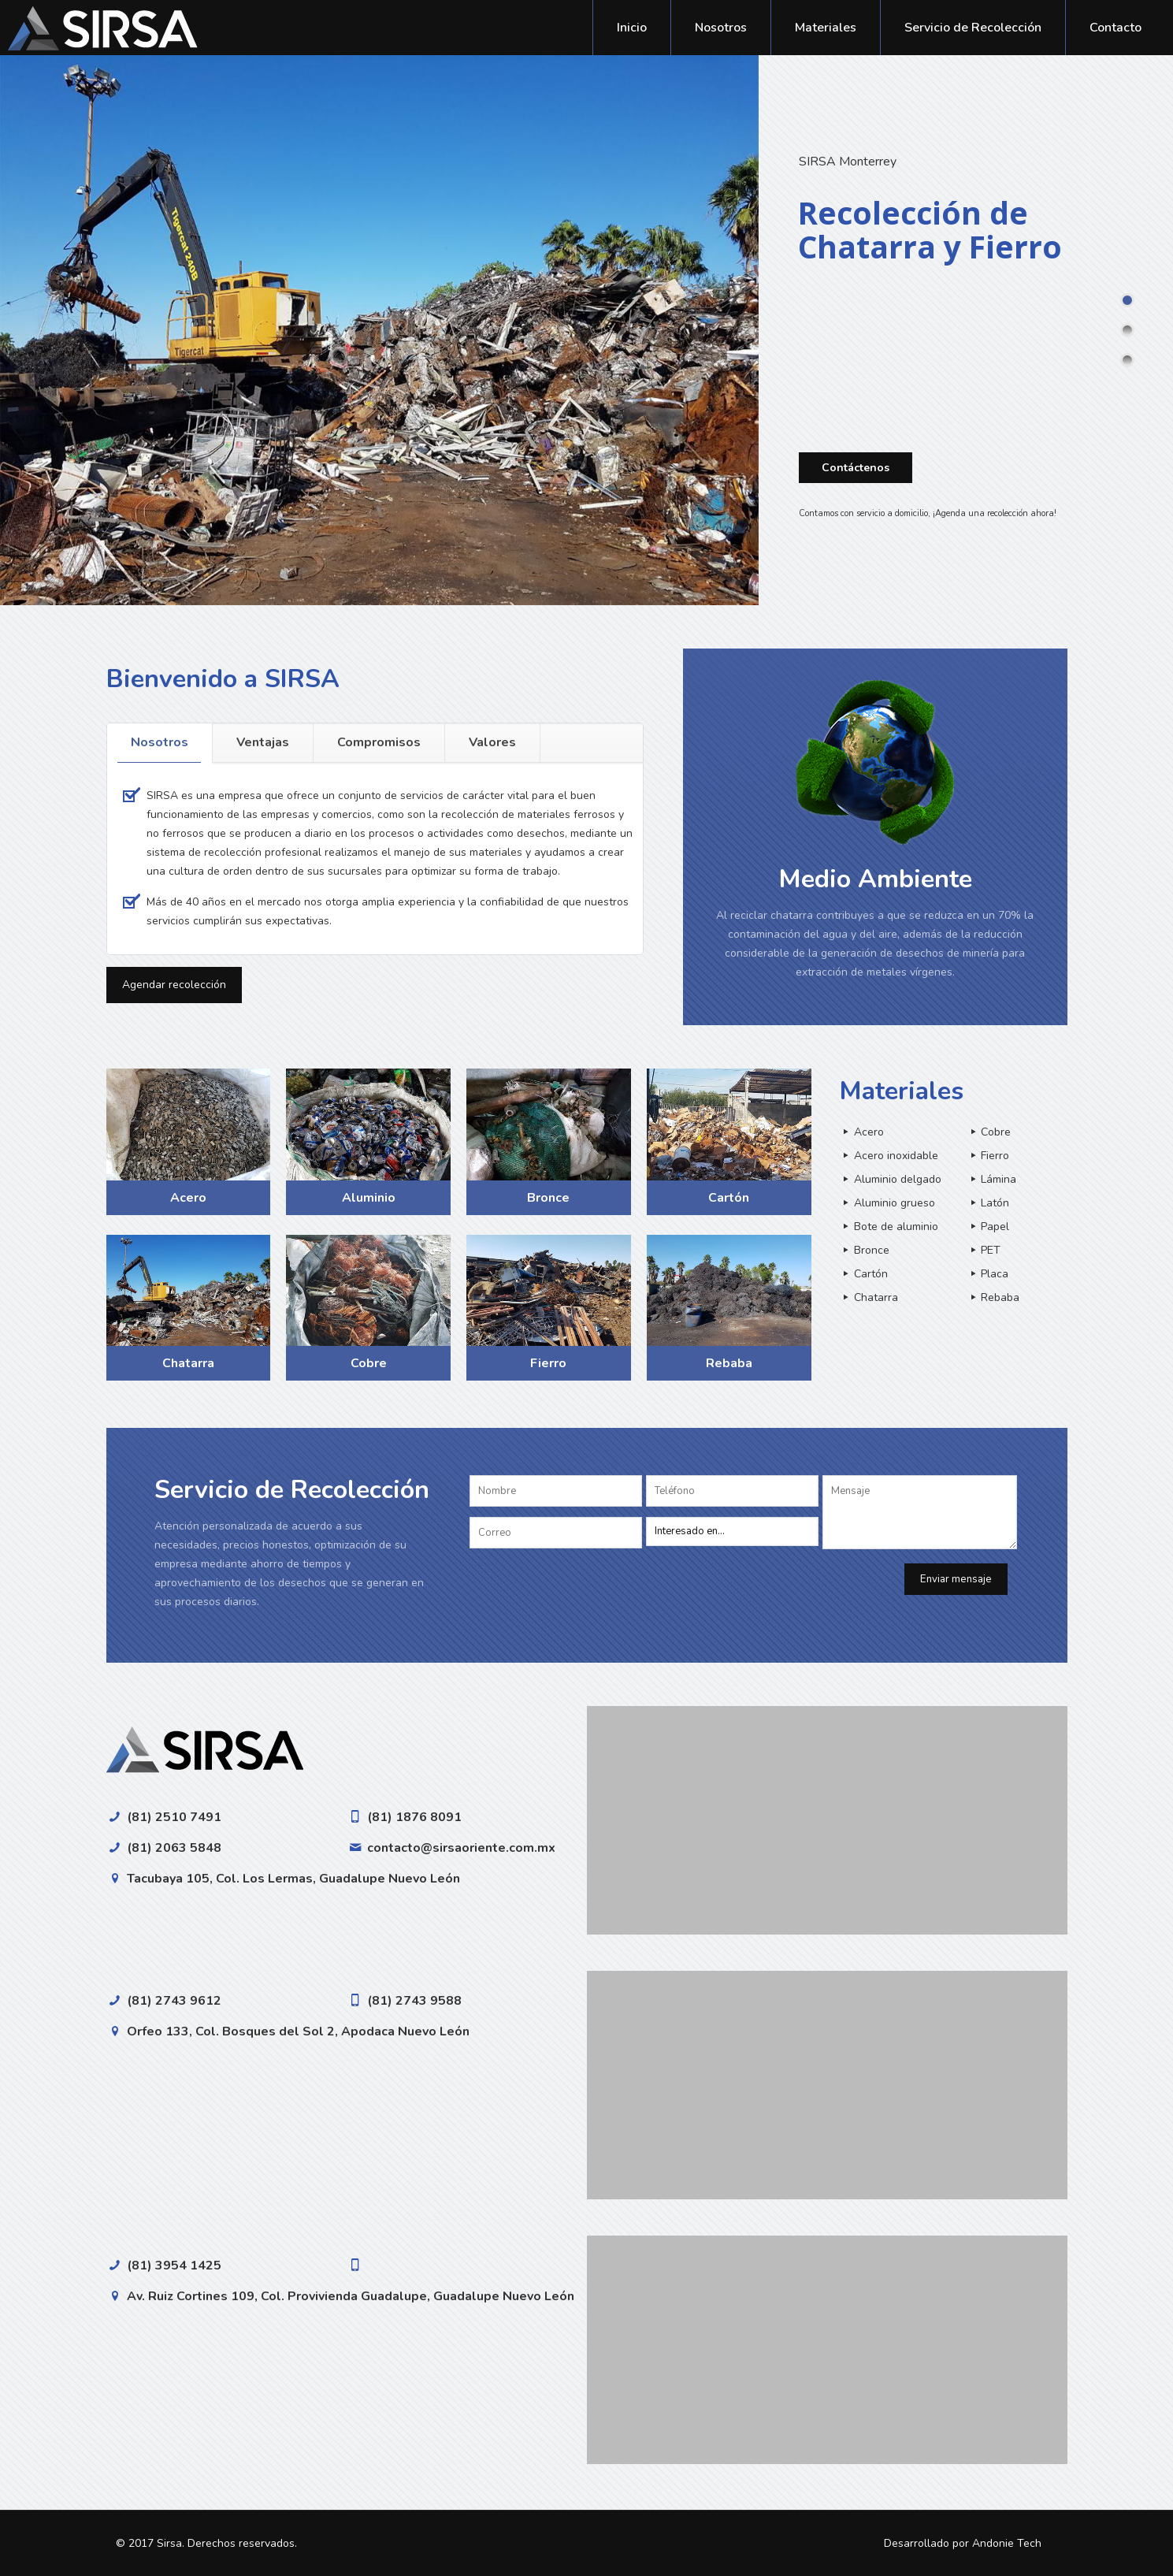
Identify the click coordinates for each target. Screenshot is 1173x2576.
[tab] (160, 742)
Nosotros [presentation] (159, 742)
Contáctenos (855, 467)
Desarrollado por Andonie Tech (962, 2543)
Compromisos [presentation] (379, 742)
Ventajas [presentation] (262, 742)
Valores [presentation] (492, 742)
